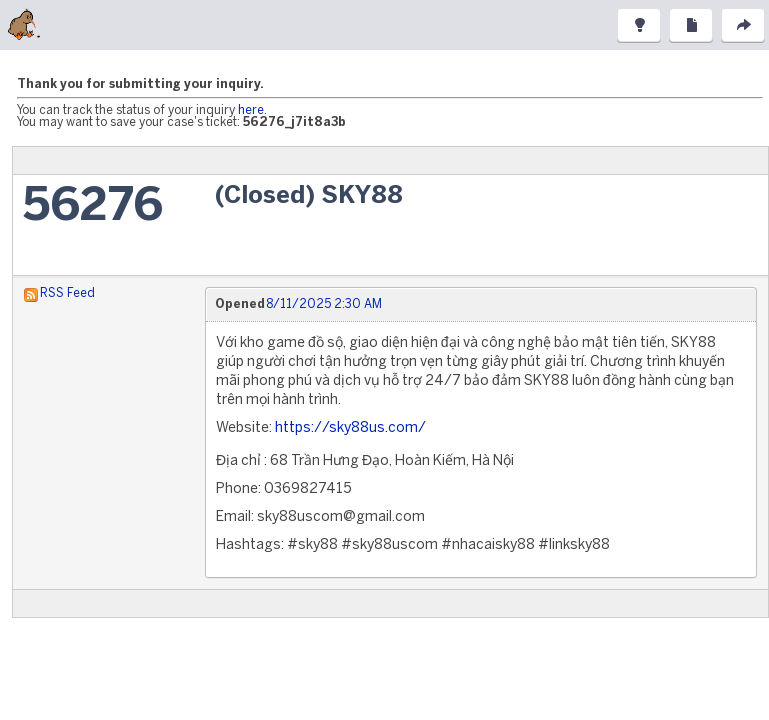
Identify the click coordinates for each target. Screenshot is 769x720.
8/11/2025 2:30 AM (324, 304)
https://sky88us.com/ (350, 428)
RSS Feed (67, 293)
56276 (93, 207)
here (251, 110)
